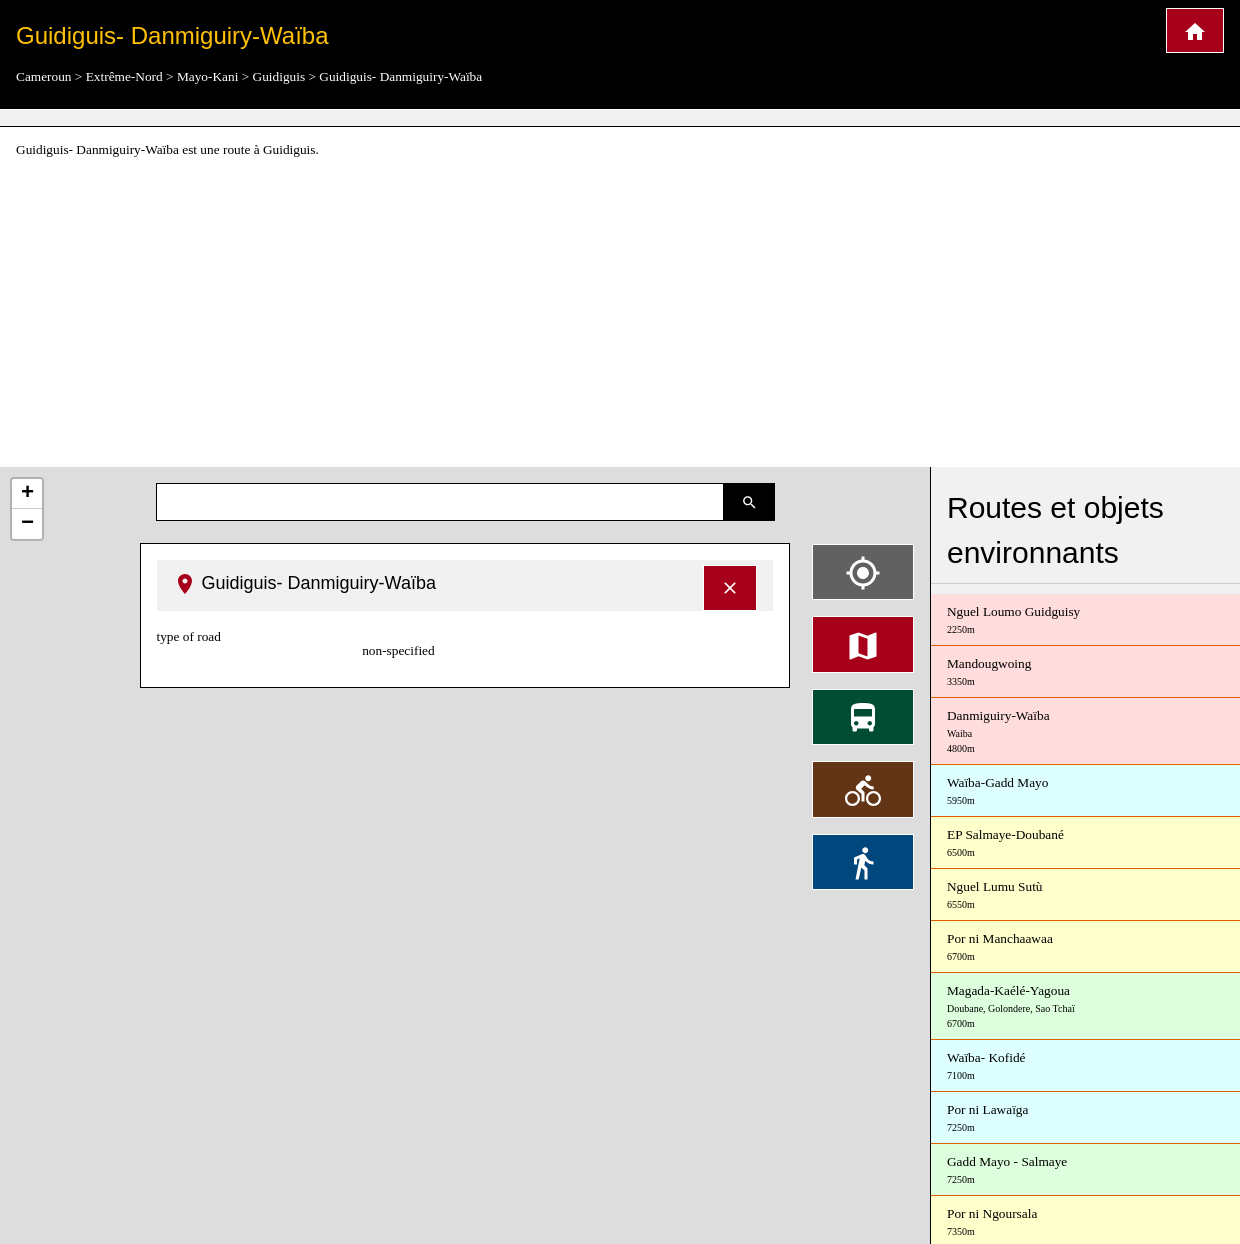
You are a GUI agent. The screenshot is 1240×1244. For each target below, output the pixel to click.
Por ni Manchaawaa (1085, 947)
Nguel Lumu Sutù (1085, 895)
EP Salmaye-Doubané (1085, 843)
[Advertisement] (620, 314)
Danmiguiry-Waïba (1085, 732)
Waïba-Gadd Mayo (1085, 791)
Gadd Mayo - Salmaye (1085, 1170)
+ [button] (27, 494)
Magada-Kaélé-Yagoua (1085, 1007)
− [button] (27, 524)
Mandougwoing (1085, 672)
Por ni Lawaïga (1085, 1118)
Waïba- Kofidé (1085, 1066)
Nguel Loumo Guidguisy (1085, 620)
